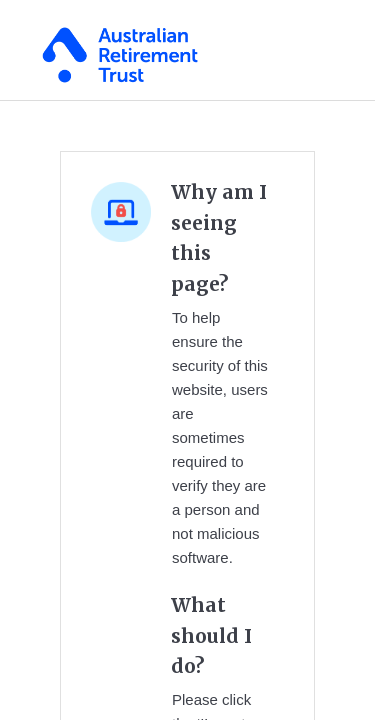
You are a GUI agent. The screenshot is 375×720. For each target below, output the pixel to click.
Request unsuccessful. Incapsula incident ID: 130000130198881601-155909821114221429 (187, 360)
